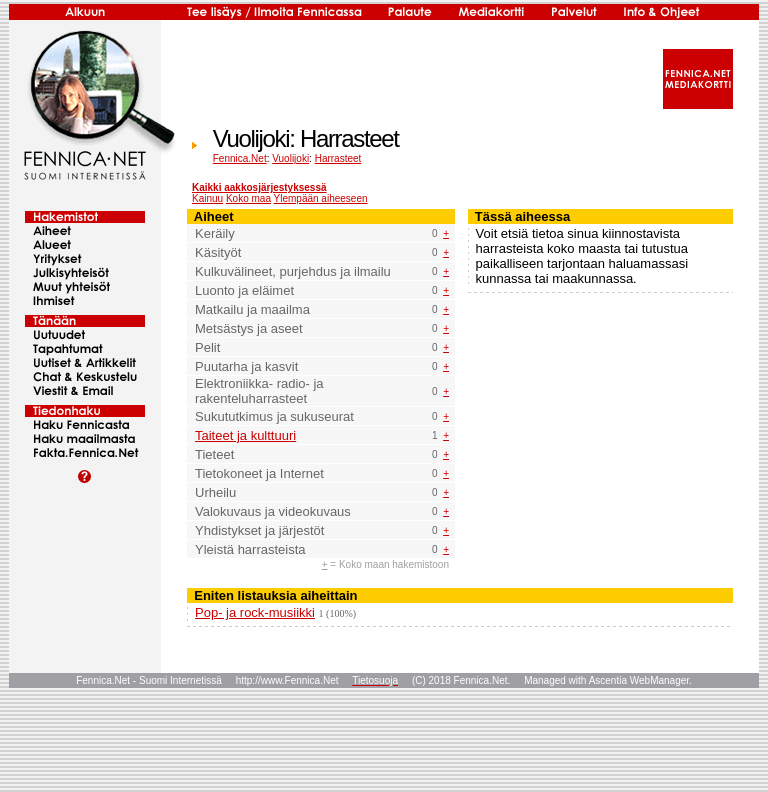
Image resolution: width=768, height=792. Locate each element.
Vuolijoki (290, 158)
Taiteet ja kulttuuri (245, 435)
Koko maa (248, 198)
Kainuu (207, 198)
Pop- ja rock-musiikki (255, 612)
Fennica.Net (240, 158)
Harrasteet (338, 158)
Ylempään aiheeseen (321, 198)
